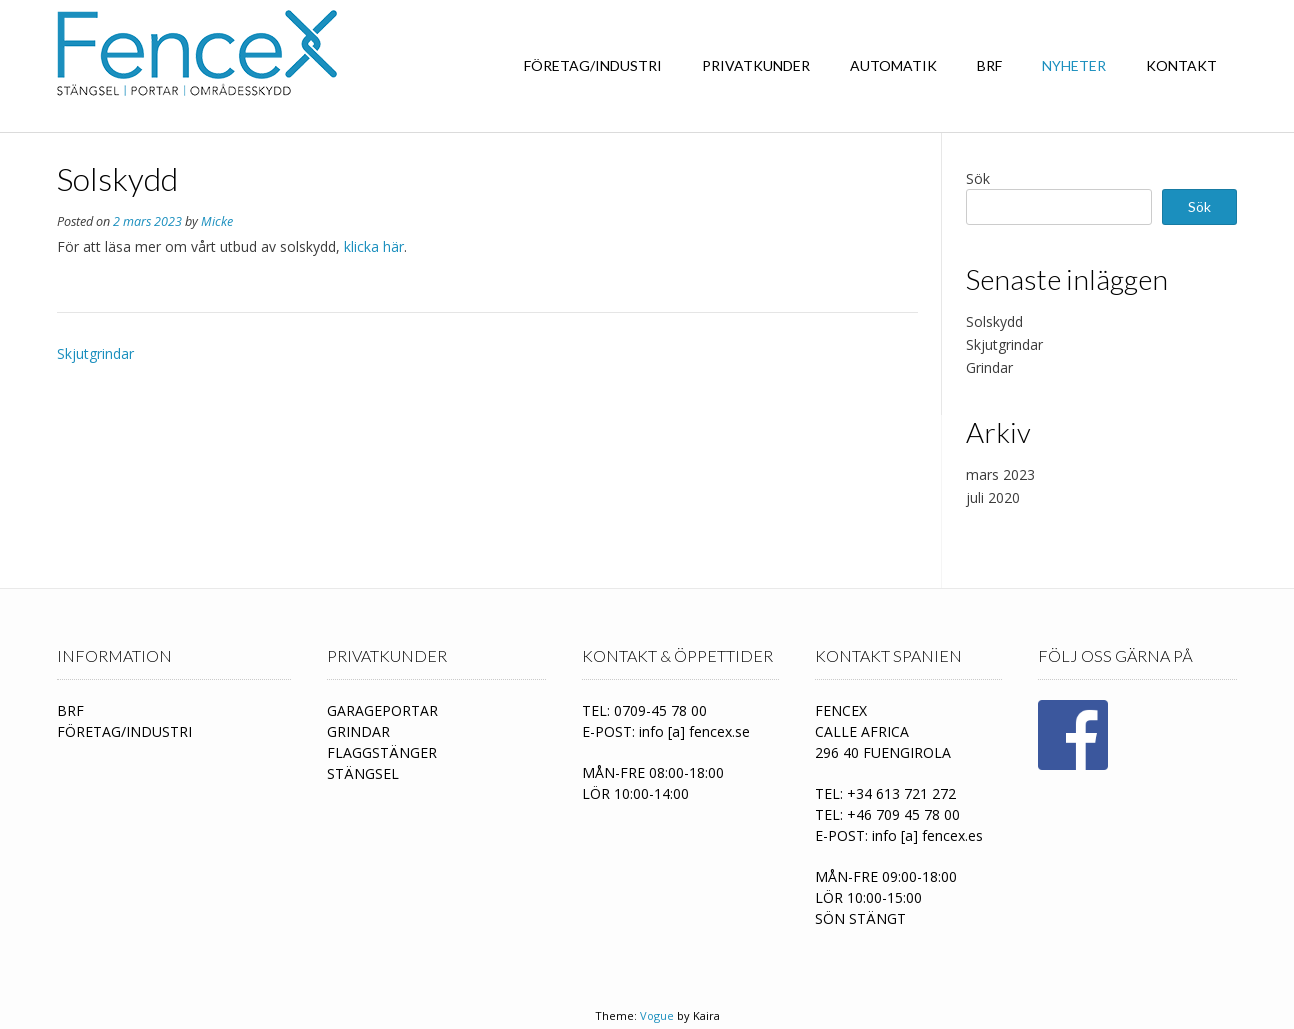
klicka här (374, 246)
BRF (989, 65)
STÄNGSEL (363, 773)
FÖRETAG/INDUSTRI (593, 65)
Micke (217, 221)
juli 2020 (993, 497)
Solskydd (994, 321)
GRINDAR (358, 731)
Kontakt (1181, 65)
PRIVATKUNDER (756, 65)
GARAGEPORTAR (382, 710)
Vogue (657, 1015)
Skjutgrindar (95, 353)
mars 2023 (1000, 474)
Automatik (893, 65)
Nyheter (1074, 65)
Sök (978, 178)
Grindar (989, 367)
